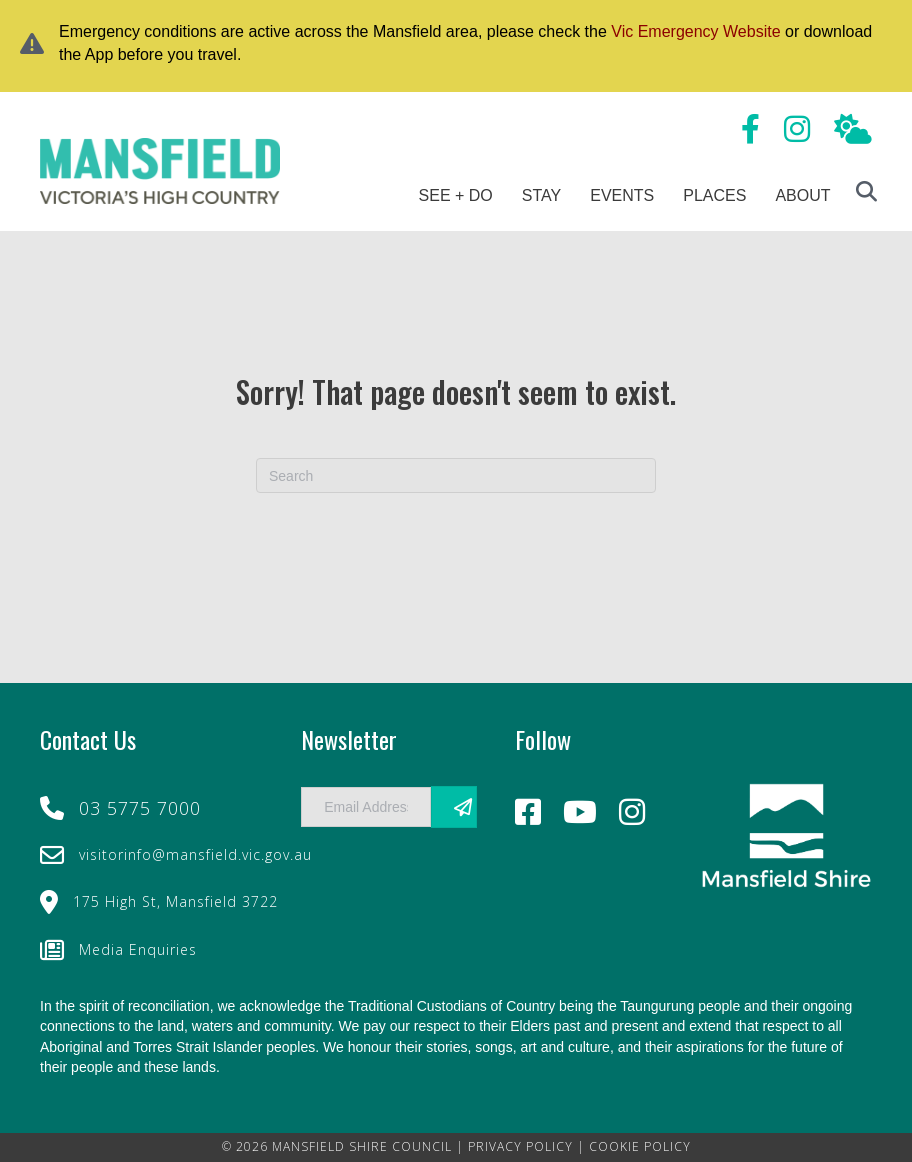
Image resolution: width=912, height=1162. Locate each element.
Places (714, 195)
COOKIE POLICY (640, 1146)
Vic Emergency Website (695, 31)
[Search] (456, 475)
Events (622, 195)
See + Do (456, 195)
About (802, 195)
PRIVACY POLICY (520, 1146)
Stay (541, 195)
